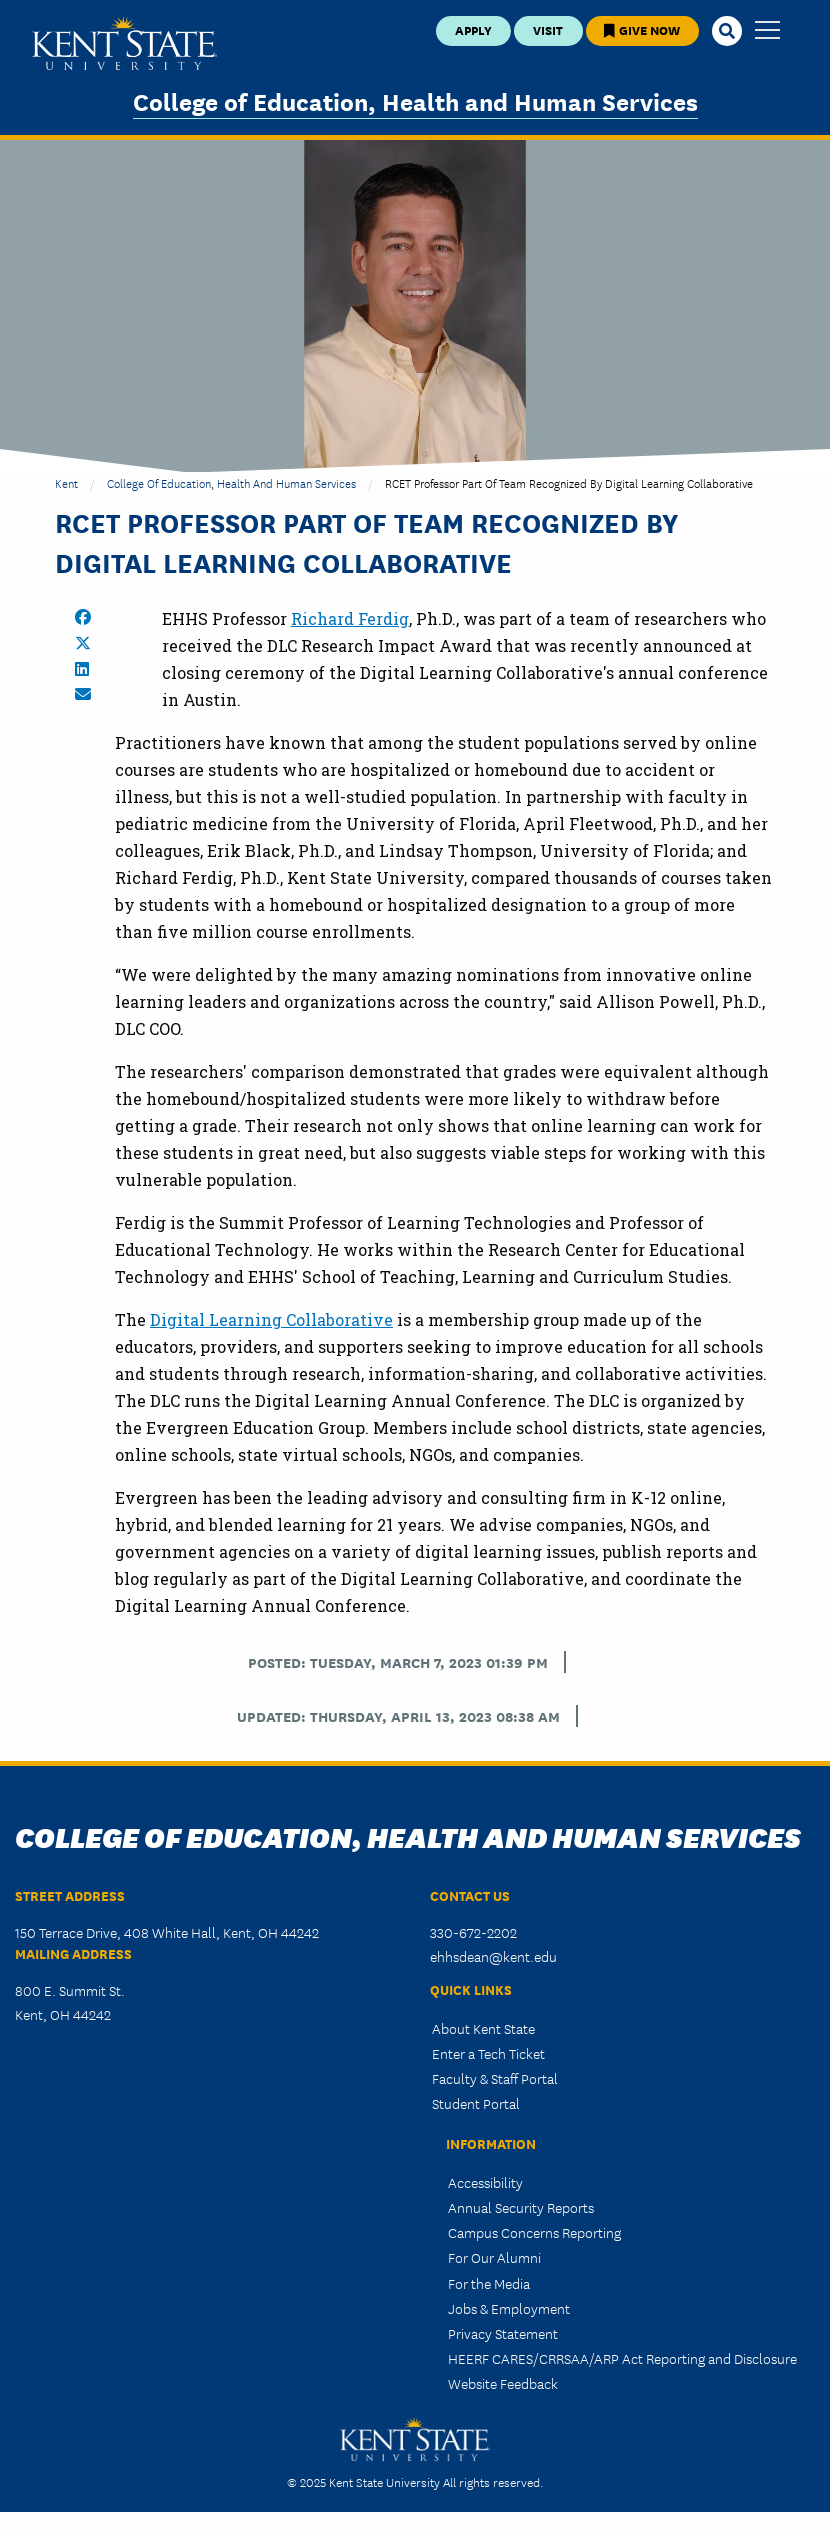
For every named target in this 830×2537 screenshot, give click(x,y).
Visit (548, 29)
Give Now (642, 29)
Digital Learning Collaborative (271, 1319)
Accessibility (485, 2182)
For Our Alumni (494, 2257)
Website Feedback (503, 2383)
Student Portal (476, 2103)
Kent (66, 482)
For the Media (489, 2283)
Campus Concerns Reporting (534, 2232)
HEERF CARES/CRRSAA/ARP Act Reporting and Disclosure (622, 2358)
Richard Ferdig (350, 618)
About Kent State (483, 2028)
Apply (473, 29)
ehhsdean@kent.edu (493, 1956)
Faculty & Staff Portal (495, 2078)
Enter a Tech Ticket (488, 2053)
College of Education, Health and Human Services (415, 100)
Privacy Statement (503, 2333)
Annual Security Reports (521, 2207)
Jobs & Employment (509, 2308)
